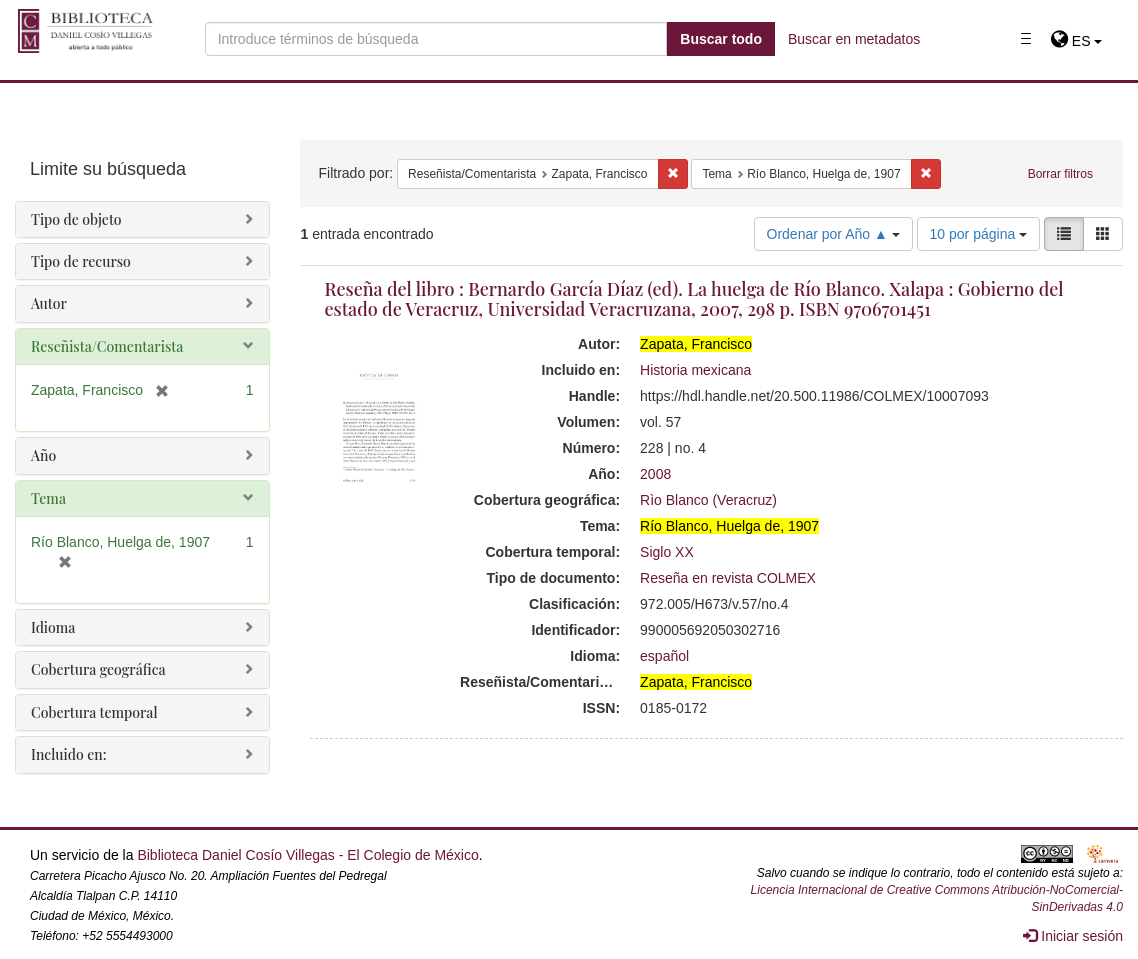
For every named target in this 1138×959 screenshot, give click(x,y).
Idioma (53, 627)
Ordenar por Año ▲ (833, 234)
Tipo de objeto (76, 219)
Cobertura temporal (94, 712)
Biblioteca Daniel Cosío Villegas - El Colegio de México (307, 855)
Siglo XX (667, 552)
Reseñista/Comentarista (107, 346)
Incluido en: (68, 754)
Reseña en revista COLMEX (728, 578)
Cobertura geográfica (98, 669)
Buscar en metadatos (854, 39)
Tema (48, 498)
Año (43, 455)
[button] (1076, 41)
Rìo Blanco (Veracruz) (708, 500)
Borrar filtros (1060, 174)
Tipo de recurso (81, 261)
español (664, 656)
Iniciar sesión (1073, 936)
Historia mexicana (695, 370)
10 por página (979, 234)
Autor (49, 303)
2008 (655, 474)
